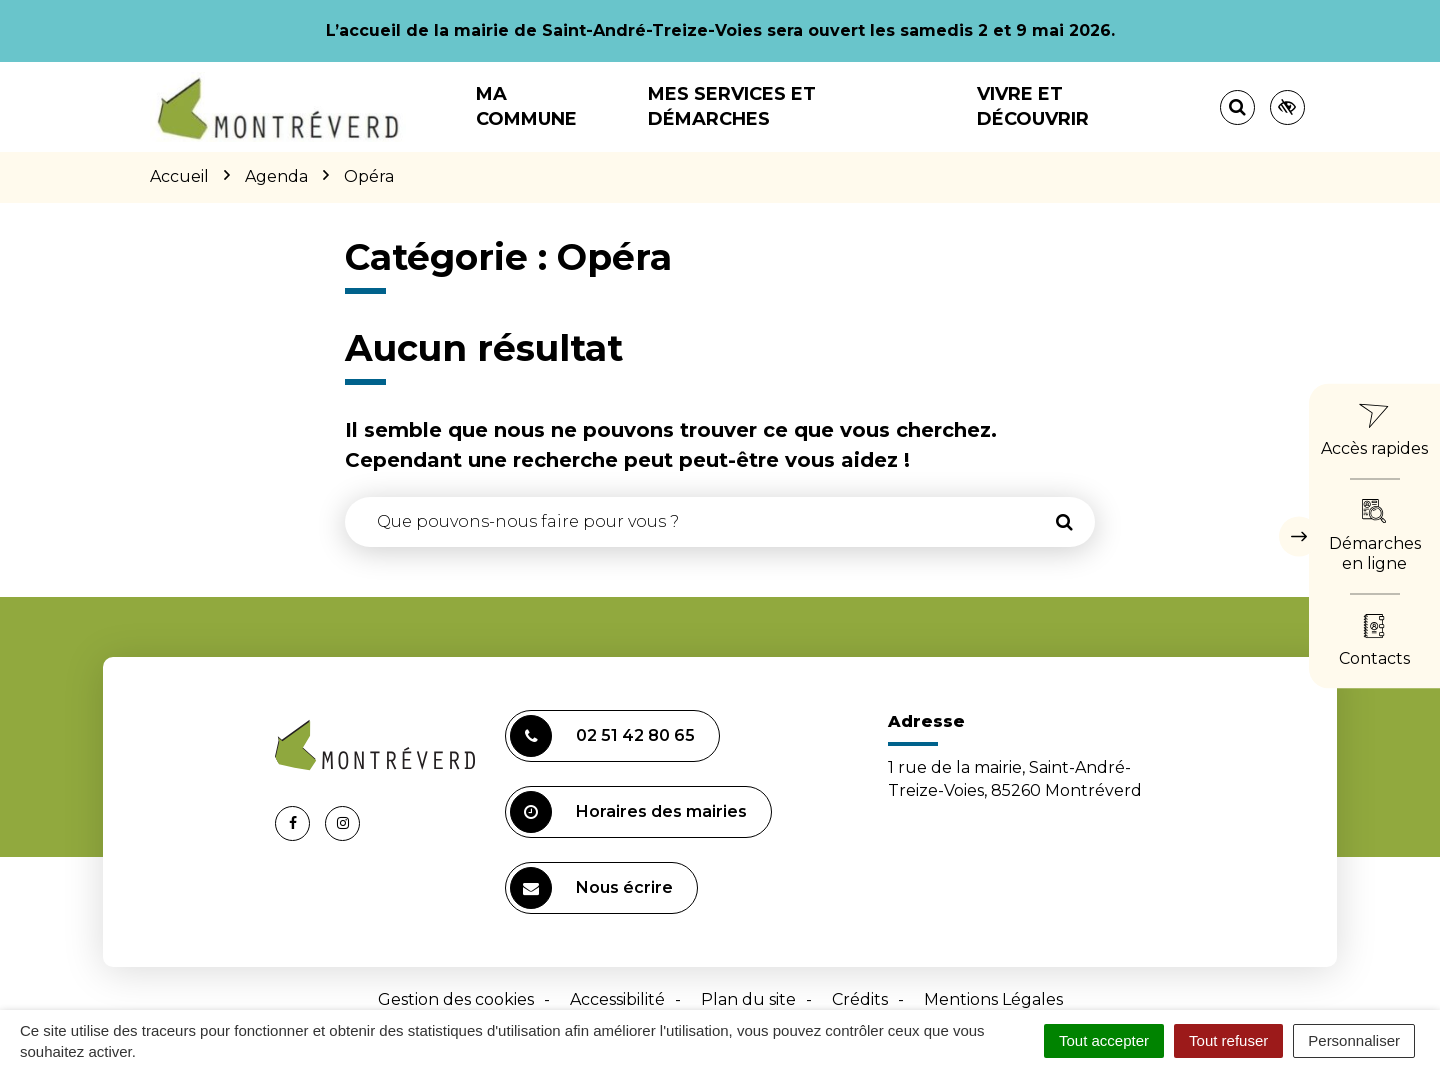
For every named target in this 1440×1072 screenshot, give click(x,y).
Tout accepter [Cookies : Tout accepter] (1104, 1040)
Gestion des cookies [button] (456, 999)
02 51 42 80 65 (602, 736)
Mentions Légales (993, 999)
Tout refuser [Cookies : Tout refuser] (1228, 1040)
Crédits (860, 999)
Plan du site (748, 999)
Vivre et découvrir (1033, 106)
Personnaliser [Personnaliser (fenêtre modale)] (1354, 1040)
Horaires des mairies (628, 812)
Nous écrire (591, 888)
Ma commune (526, 106)
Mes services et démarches (732, 106)
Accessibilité (617, 999)
